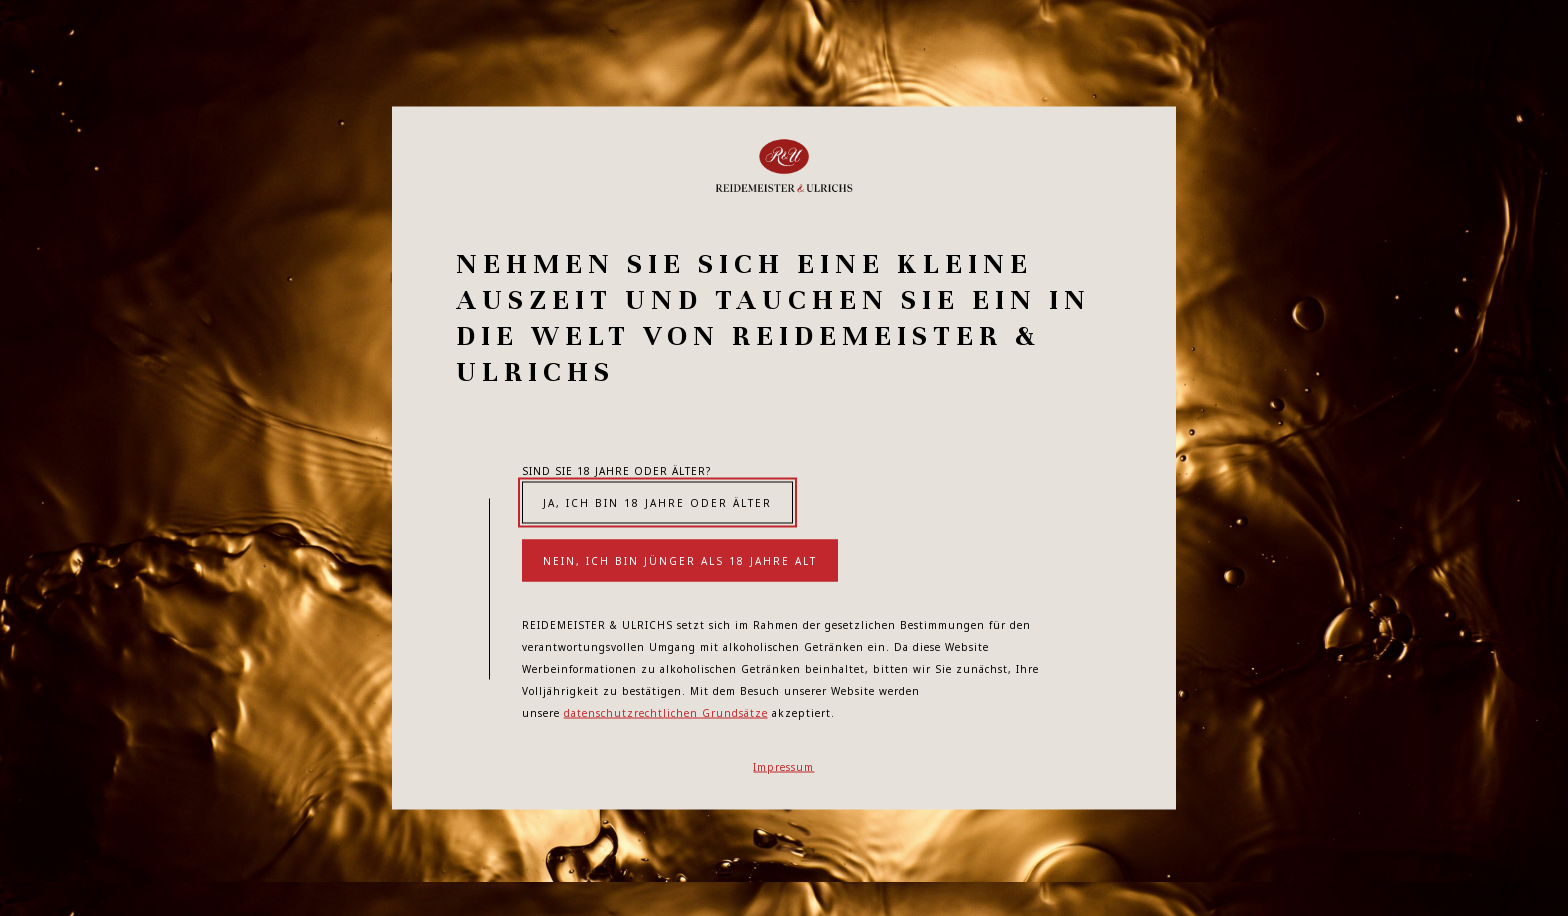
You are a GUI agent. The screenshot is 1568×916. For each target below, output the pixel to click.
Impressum (783, 767)
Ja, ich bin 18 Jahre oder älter (657, 503)
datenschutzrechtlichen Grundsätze (666, 713)
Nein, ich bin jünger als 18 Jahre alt (680, 561)
